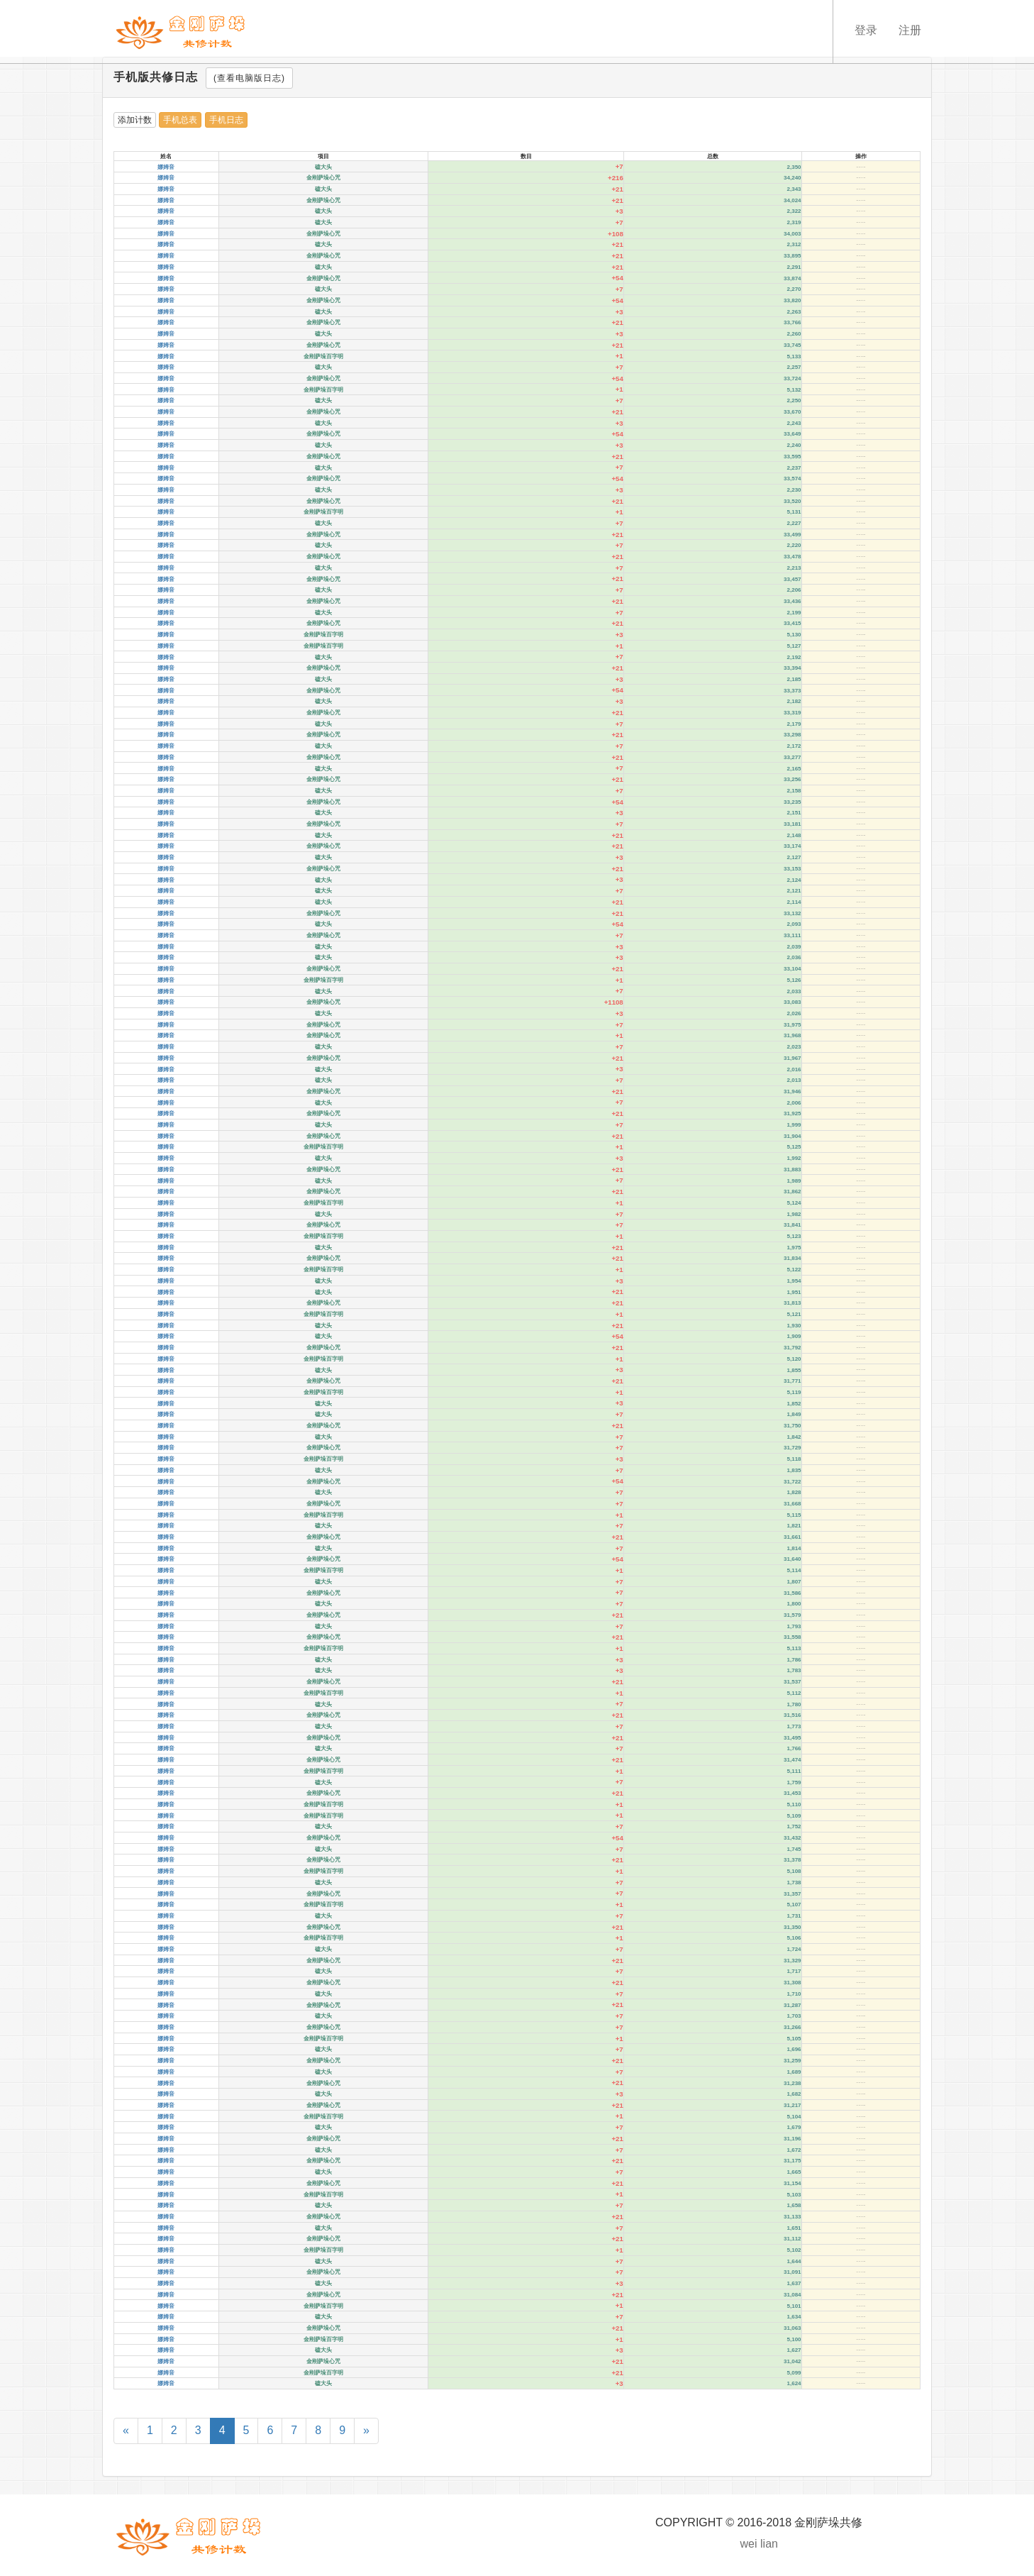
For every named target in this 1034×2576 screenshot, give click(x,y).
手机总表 (180, 120)
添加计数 (135, 120)
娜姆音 (165, 167)
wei (748, 2544)
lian (769, 2544)
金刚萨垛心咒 (323, 178)
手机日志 (226, 120)
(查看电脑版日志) (249, 78)
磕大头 (323, 167)
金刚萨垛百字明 (323, 356)
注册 (910, 30)
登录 (866, 30)
